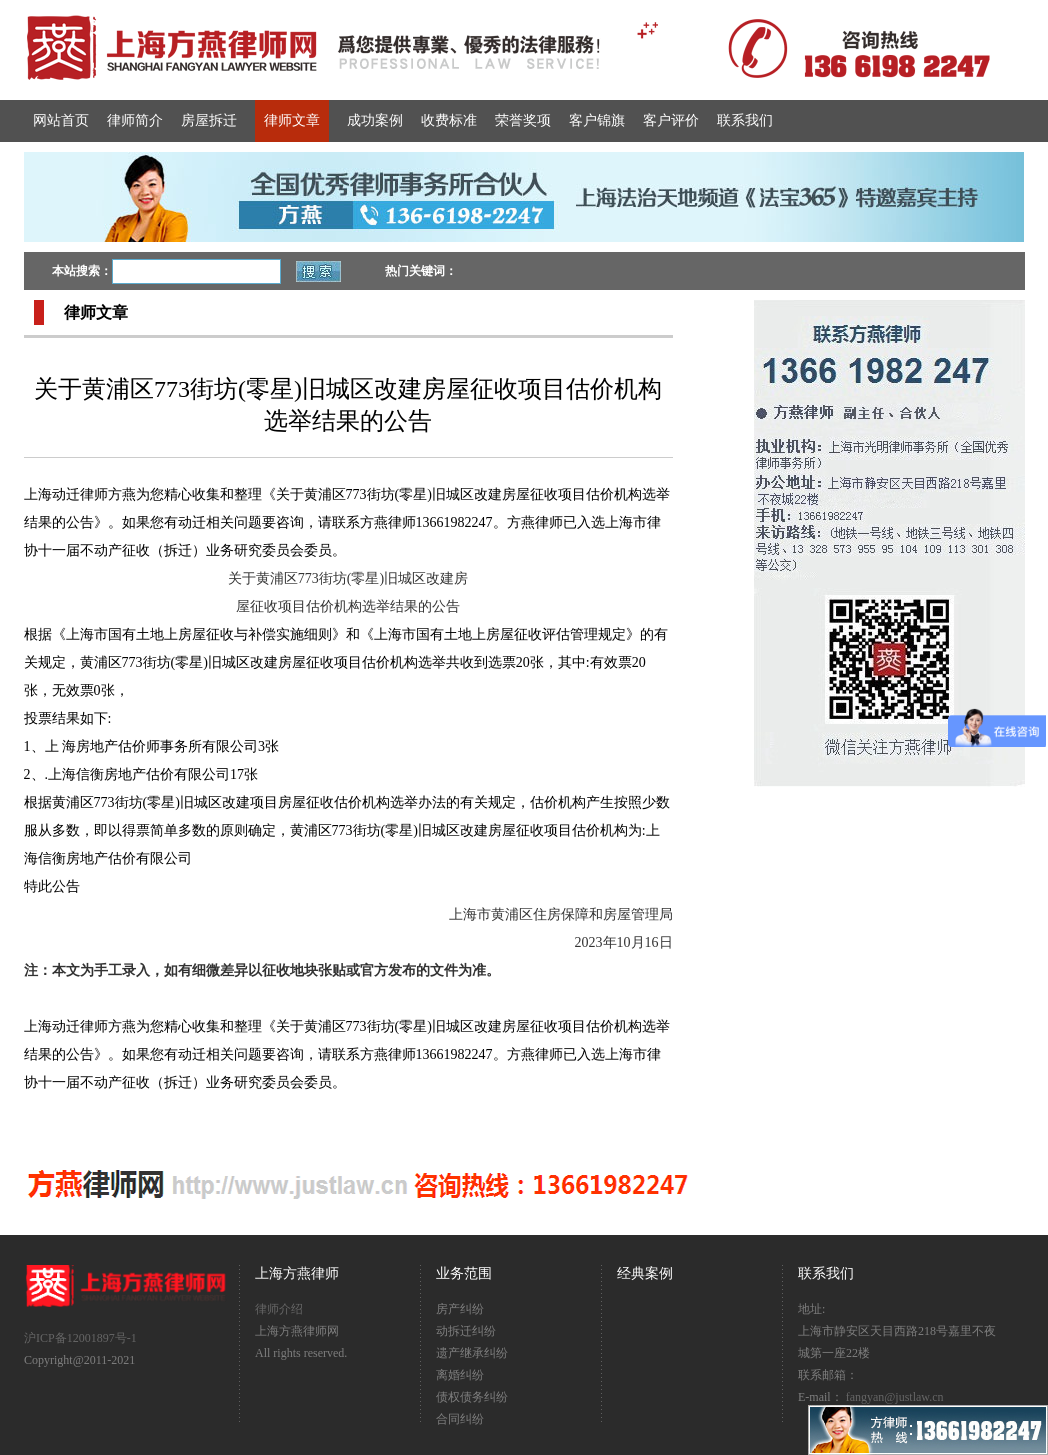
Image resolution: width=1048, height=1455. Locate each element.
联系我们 (745, 120)
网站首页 (61, 120)
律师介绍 (279, 1309)
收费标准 (449, 120)
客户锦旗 (597, 120)
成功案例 (375, 120)
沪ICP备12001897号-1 (80, 1338)
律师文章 (292, 120)
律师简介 (135, 120)
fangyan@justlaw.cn (895, 1397)
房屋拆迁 (209, 120)
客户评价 (671, 120)
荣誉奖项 (523, 120)
